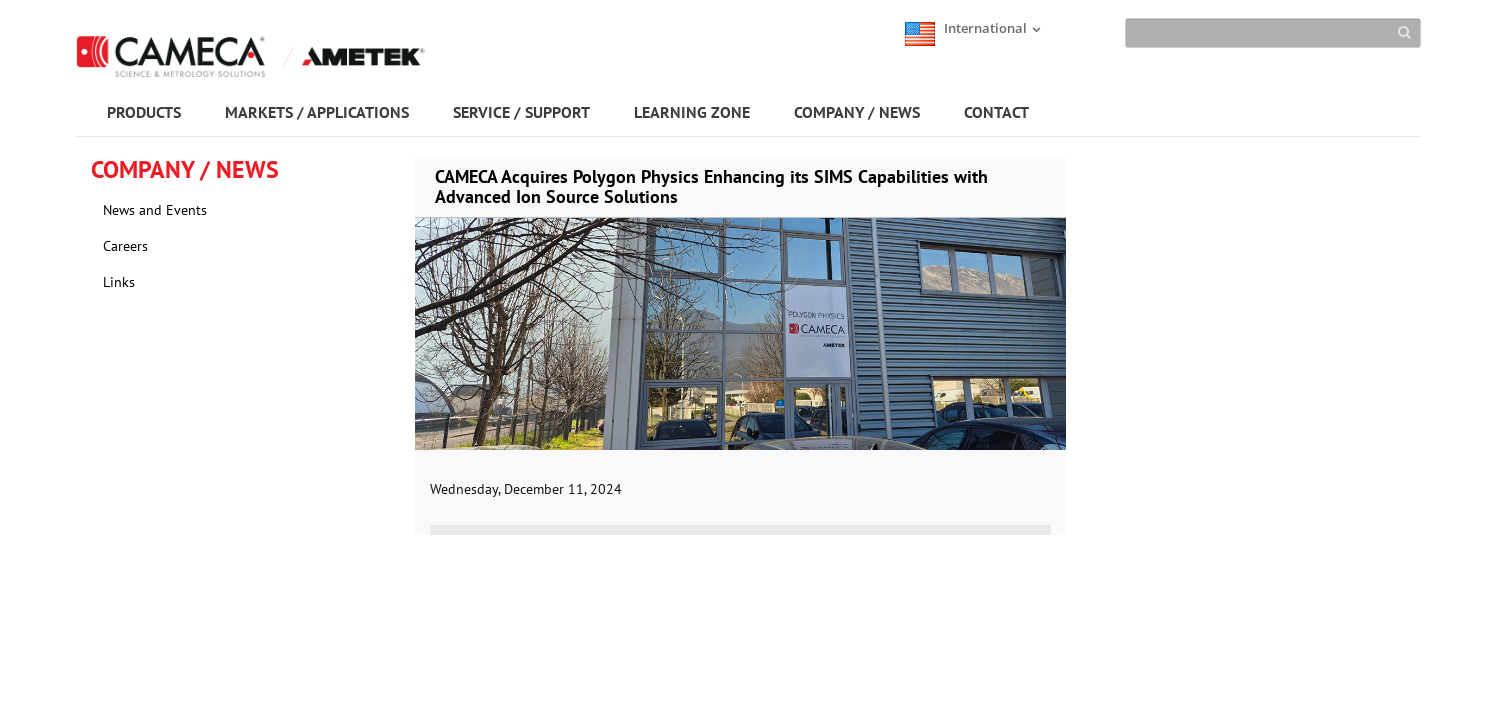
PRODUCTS (144, 112)
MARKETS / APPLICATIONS (317, 112)
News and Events (155, 210)
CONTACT (996, 112)
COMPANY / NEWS (857, 112)
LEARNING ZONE (692, 112)
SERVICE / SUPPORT (521, 112)
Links (119, 282)
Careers (125, 246)
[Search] (1273, 33)
